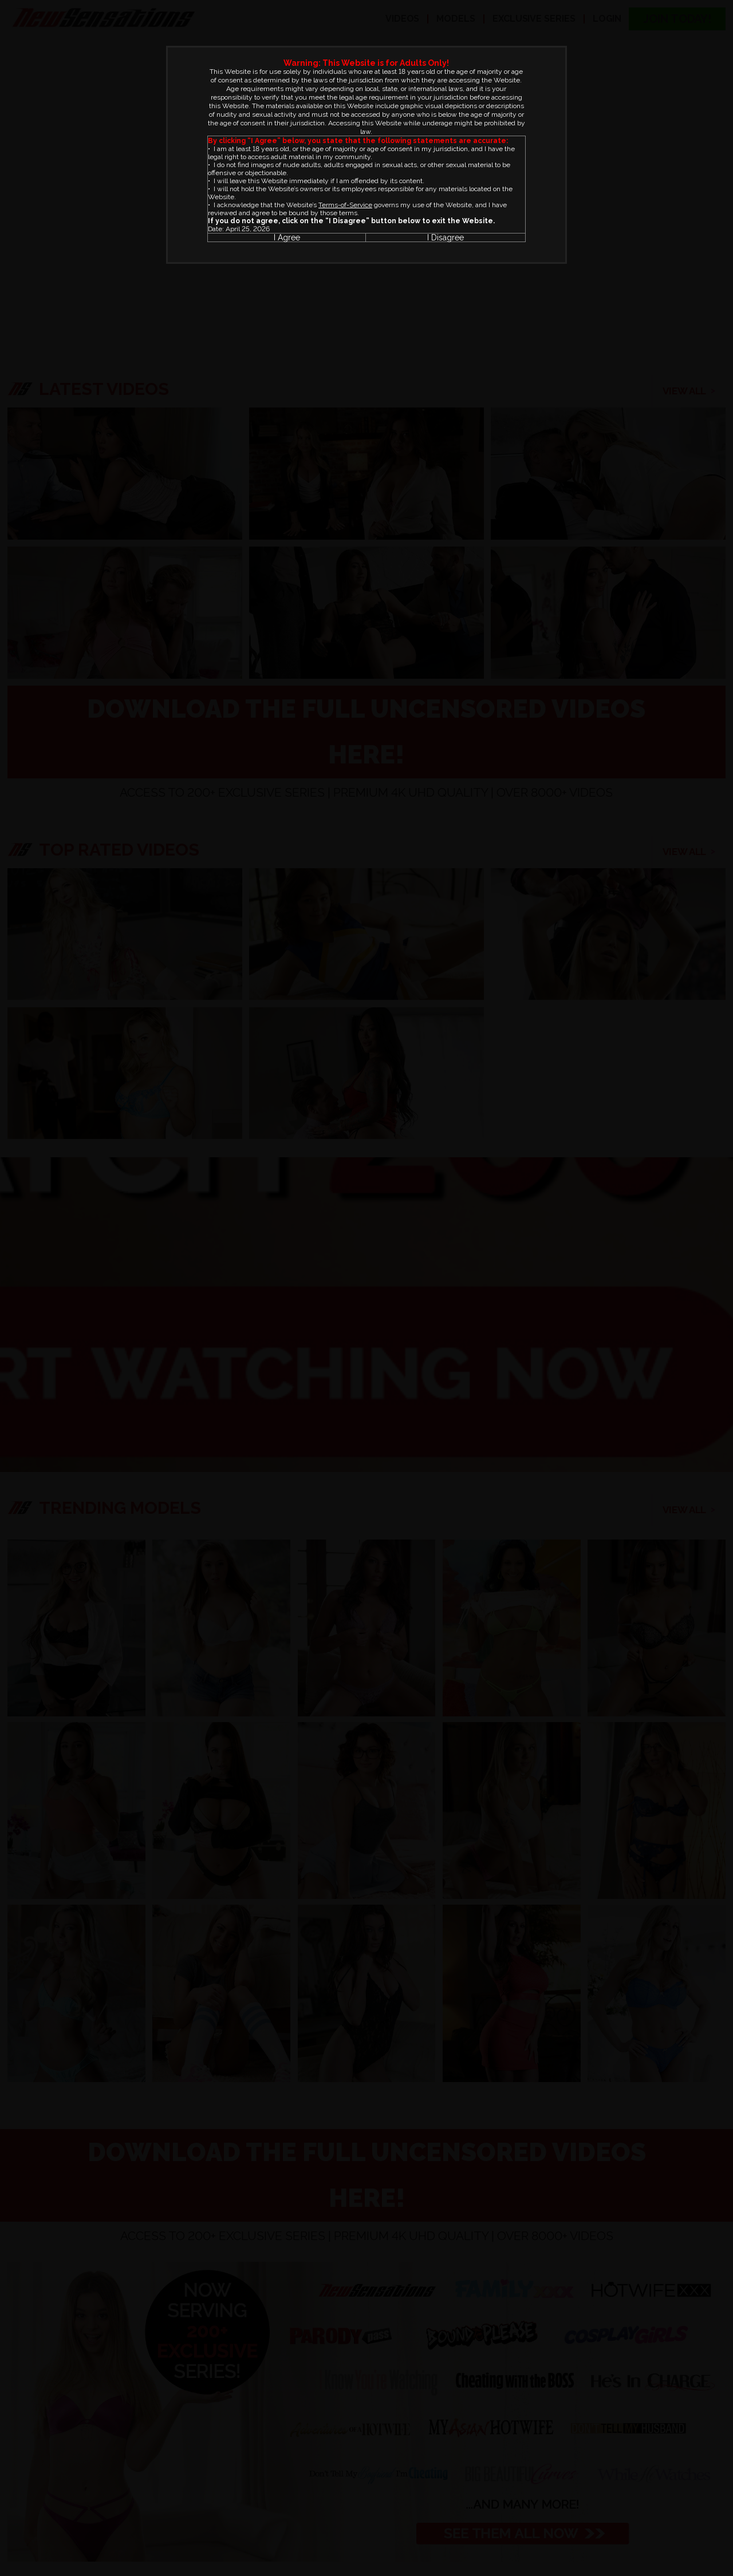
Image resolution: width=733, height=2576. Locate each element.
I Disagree (445, 237)
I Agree (287, 237)
